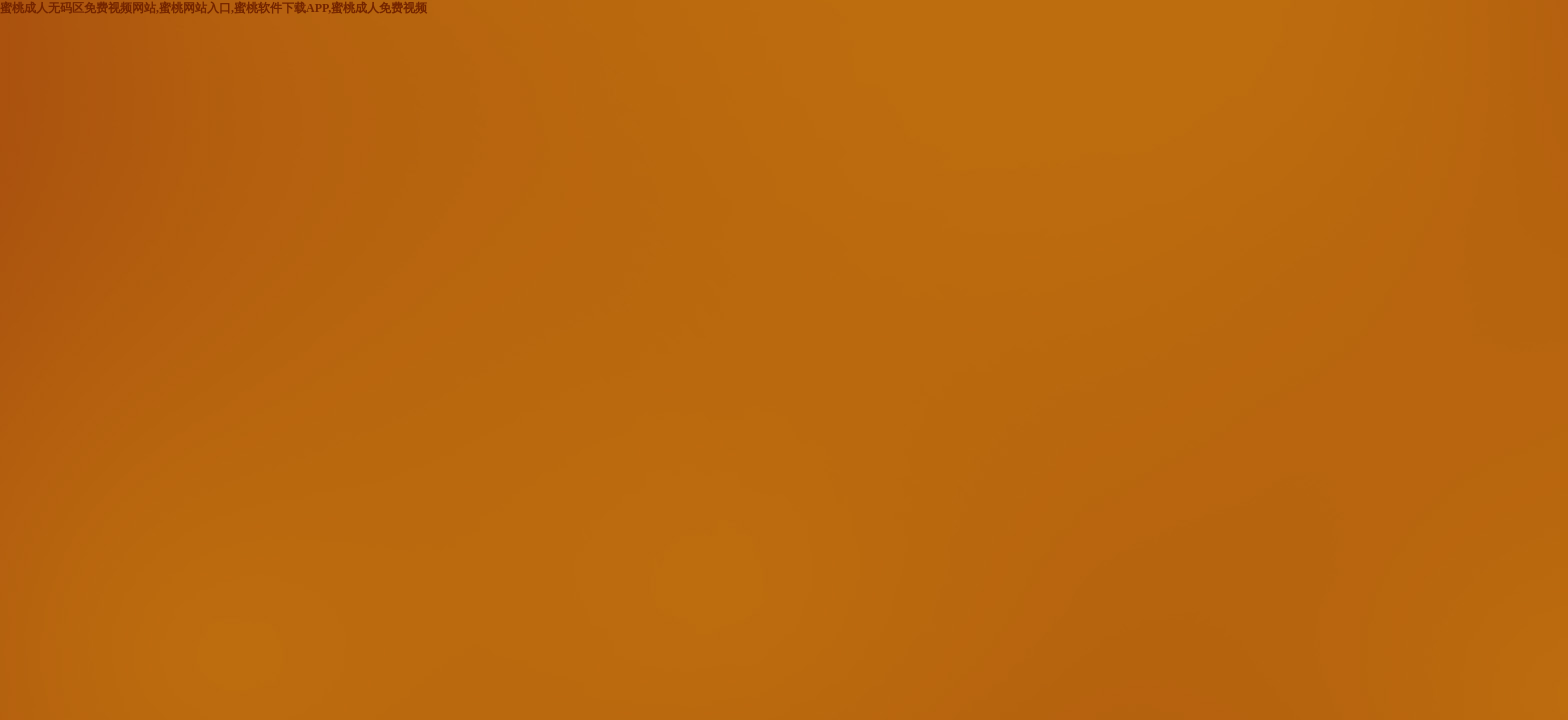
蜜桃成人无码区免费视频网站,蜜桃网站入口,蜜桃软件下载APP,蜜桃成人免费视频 (213, 8)
